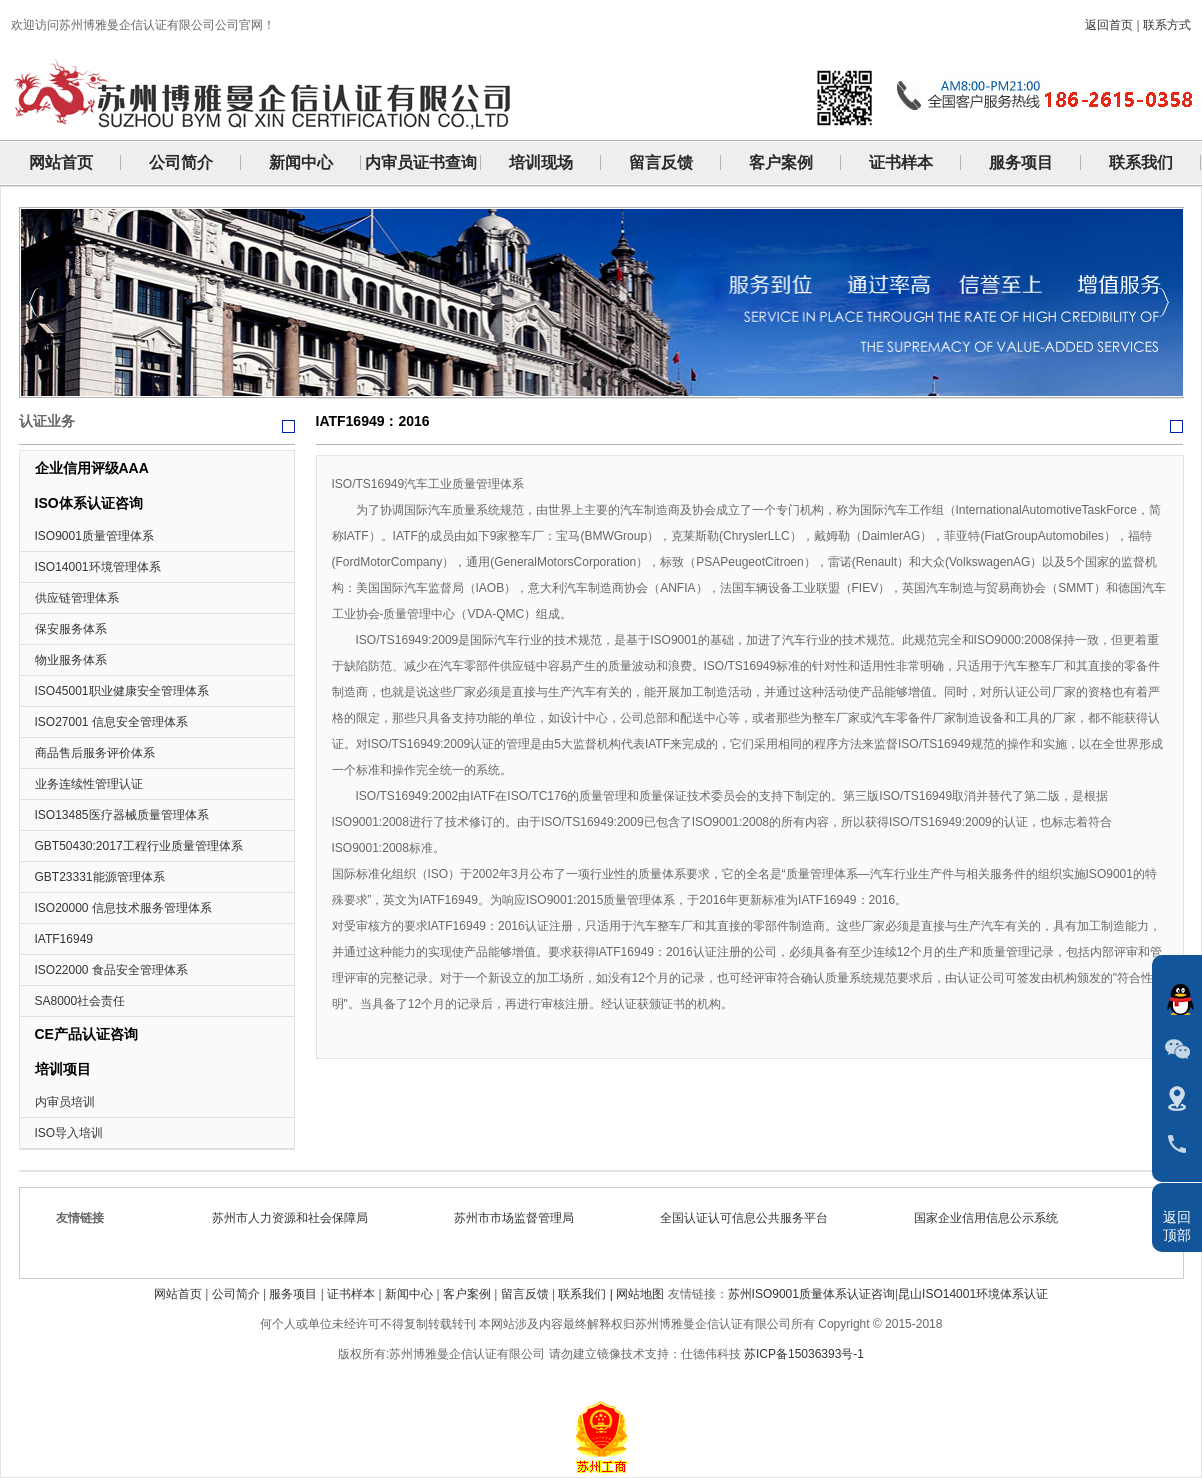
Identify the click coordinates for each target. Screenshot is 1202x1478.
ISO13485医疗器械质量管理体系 (122, 815)
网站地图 (640, 1294)
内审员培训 (65, 1102)
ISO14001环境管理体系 (98, 567)
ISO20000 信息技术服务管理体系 (123, 908)
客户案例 (467, 1294)
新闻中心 (409, 1294)
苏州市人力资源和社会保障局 (296, 1218)
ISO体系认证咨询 (89, 503)
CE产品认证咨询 (86, 1034)
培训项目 (63, 1069)
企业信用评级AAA (92, 468)
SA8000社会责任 (80, 1001)
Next (1163, 302)
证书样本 (351, 1294)
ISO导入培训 (69, 1133)
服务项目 (293, 1294)
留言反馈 (525, 1294)
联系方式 (1167, 25)
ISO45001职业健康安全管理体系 (122, 691)
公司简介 (236, 1294)
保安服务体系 (71, 629)
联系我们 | (587, 1294)
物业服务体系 (71, 660)
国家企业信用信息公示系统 (992, 1218)
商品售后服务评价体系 (95, 753)
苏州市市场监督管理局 (520, 1218)
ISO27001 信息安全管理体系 (111, 722)
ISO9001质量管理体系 (94, 536)
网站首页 (178, 1294)
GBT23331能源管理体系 (100, 877)
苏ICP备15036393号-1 (804, 1354)
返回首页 (1109, 25)
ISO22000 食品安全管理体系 (111, 970)
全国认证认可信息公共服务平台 (750, 1218)
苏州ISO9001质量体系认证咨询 (811, 1294)
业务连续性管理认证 (89, 784)
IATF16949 (64, 939)
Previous (34, 302)
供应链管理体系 (77, 598)
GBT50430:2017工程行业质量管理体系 (139, 846)
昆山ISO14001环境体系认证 (973, 1294)
